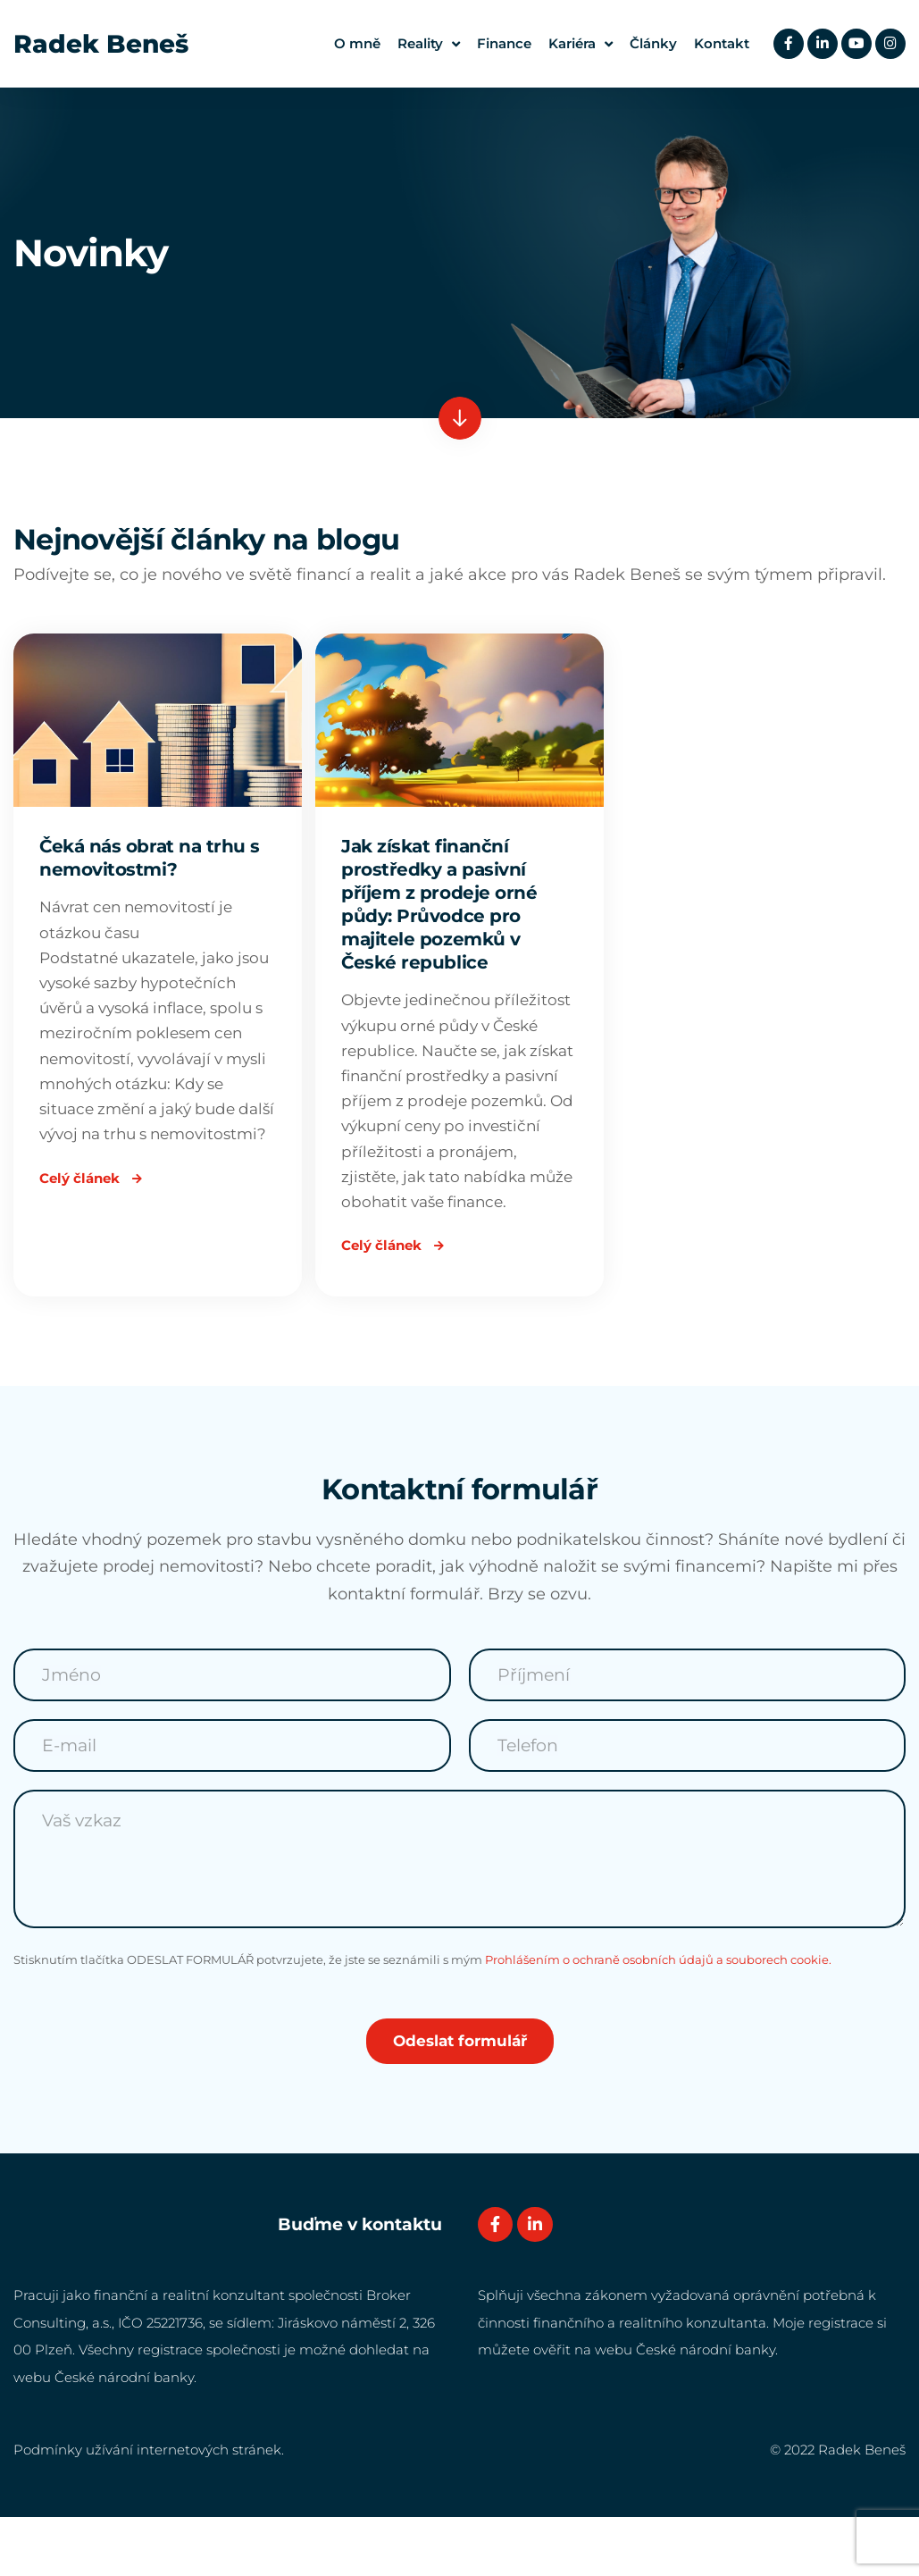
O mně (353, 43)
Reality (424, 44)
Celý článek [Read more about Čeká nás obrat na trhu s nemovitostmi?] (95, 1229)
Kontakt (717, 43)
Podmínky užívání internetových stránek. (148, 2507)
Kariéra (576, 44)
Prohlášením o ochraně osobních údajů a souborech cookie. (658, 2017)
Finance (499, 43)
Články (649, 43)
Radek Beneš (100, 44)
